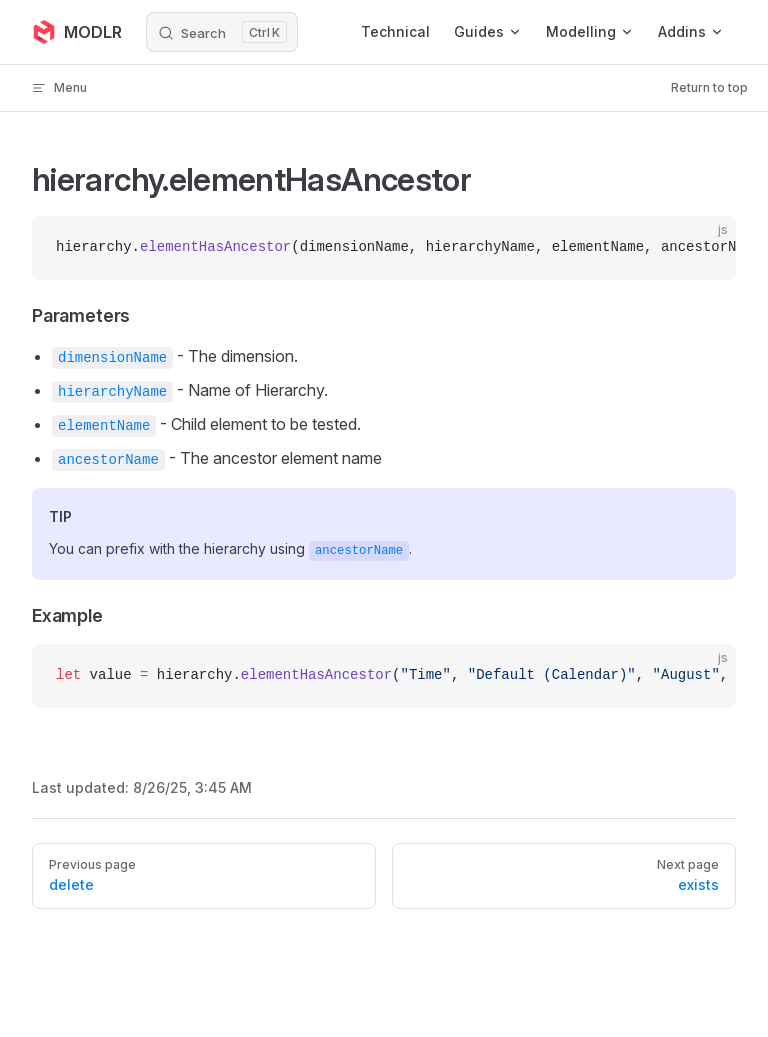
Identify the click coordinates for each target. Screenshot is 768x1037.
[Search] (222, 32)
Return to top (709, 87)
